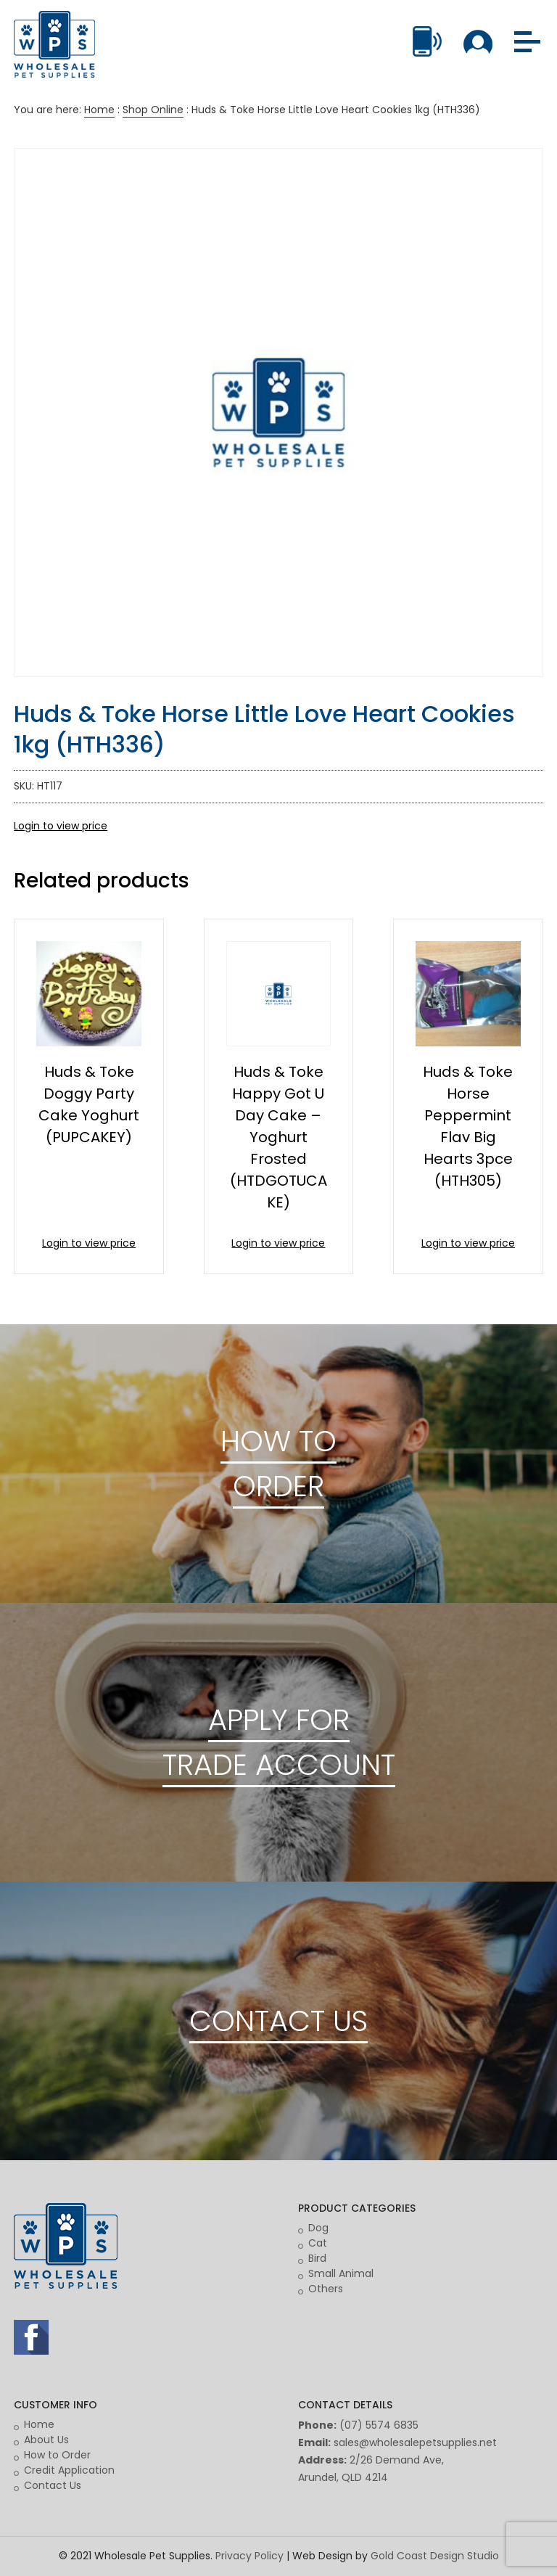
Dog (318, 2227)
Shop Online (153, 109)
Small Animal (341, 2273)
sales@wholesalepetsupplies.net (415, 2442)
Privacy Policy (249, 2555)
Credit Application (69, 2470)
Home (99, 109)
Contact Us (52, 2485)
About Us (46, 2439)
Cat (317, 2243)
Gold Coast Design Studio (435, 2555)
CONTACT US (278, 2021)
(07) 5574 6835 (378, 2425)
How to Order (57, 2455)
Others (325, 2288)
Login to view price (60, 826)
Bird (317, 2258)
